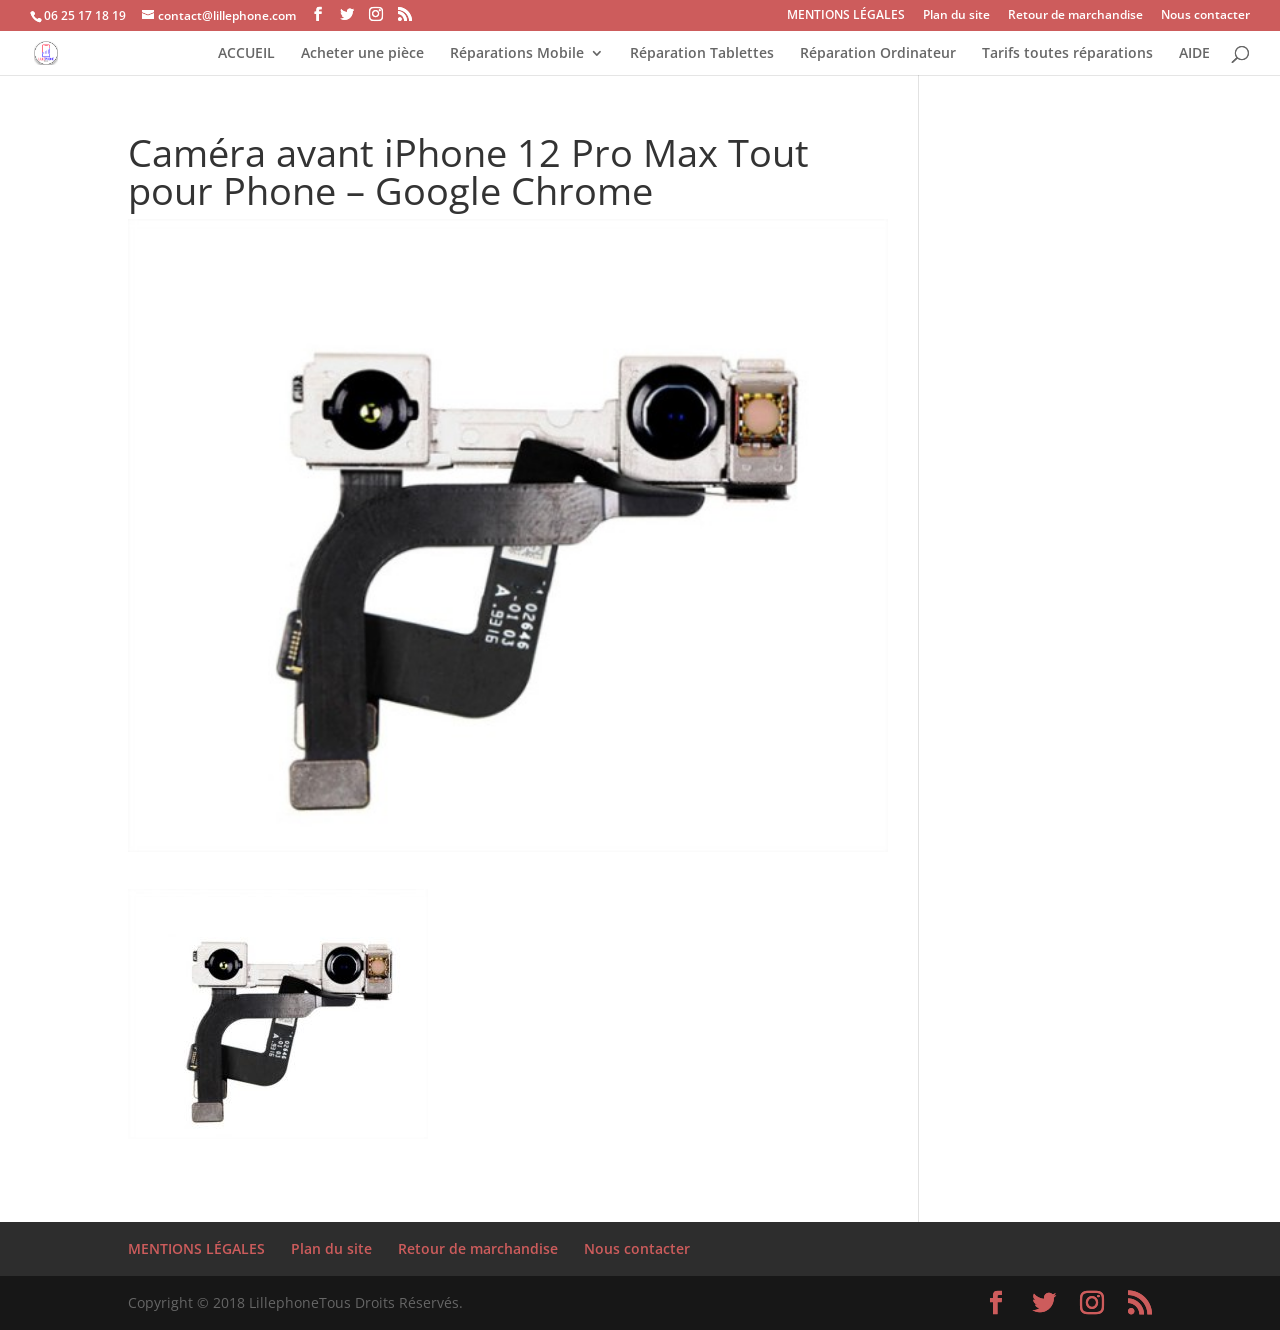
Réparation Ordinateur (878, 54)
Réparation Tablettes (702, 54)
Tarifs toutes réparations (1067, 54)
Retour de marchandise (1075, 16)
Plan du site (956, 16)
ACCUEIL (246, 54)
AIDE (1194, 54)
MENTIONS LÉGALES (846, 16)
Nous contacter (1205, 16)
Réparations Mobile (517, 54)
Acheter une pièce (362, 54)
